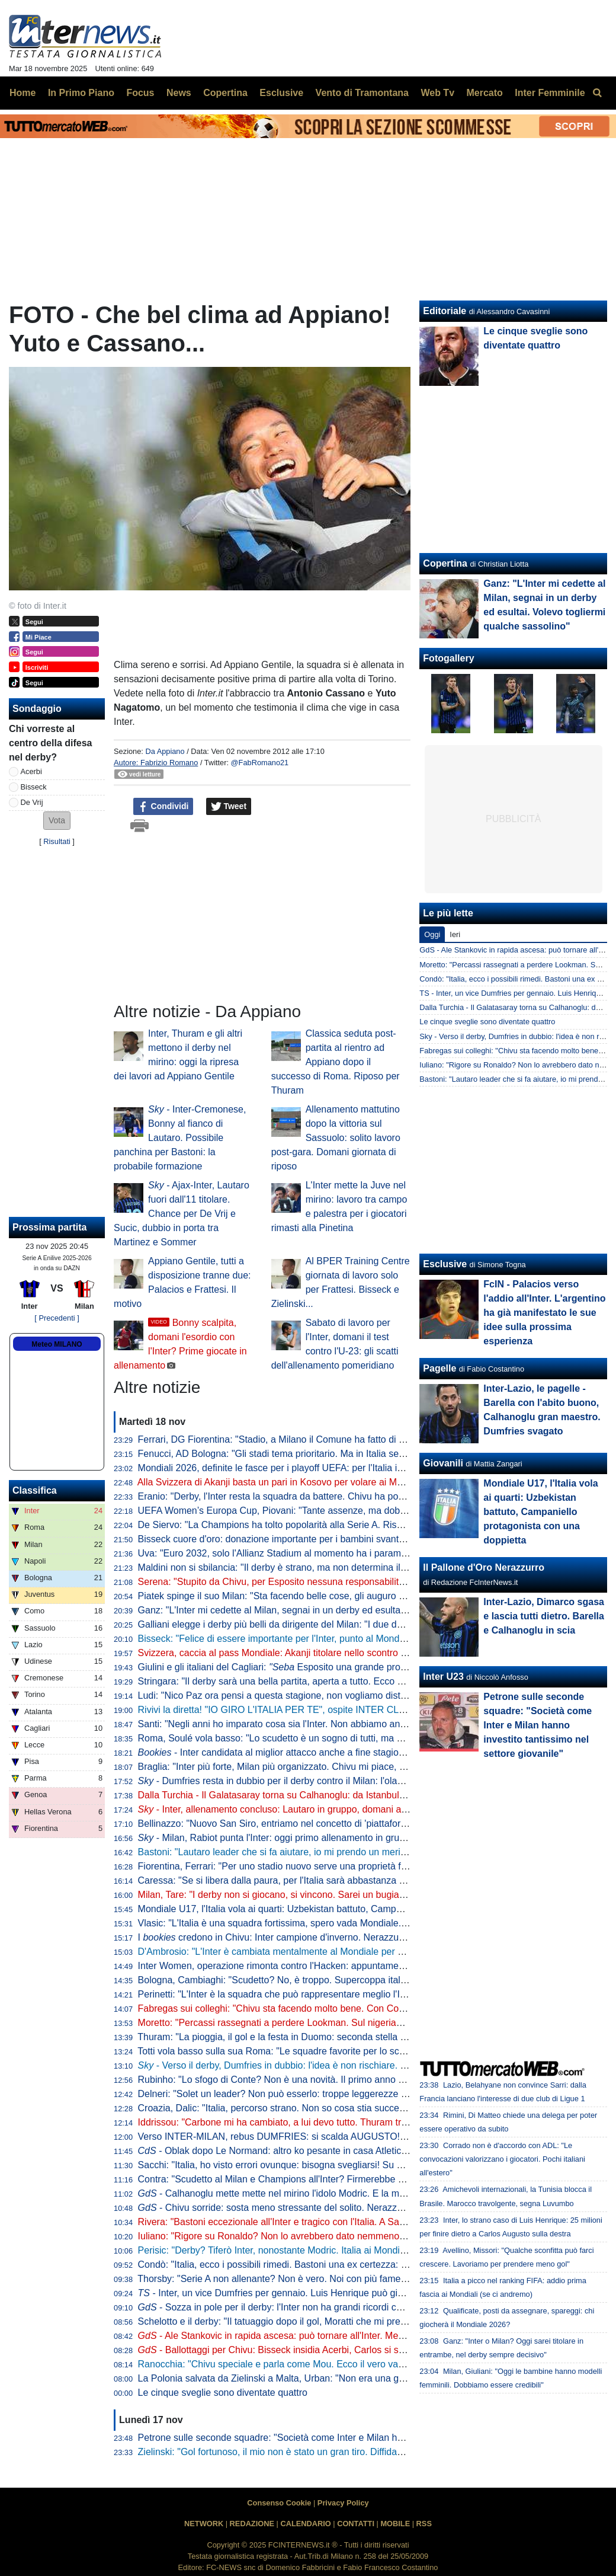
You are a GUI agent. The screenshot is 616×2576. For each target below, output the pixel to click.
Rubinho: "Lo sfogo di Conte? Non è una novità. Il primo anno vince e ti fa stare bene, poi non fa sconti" (355, 2080)
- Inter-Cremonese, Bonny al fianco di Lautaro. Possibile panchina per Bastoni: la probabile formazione (180, 1137)
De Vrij (32, 802)
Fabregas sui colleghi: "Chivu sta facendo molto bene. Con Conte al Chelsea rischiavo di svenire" (342, 2008)
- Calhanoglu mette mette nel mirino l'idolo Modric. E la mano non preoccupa (309, 2193)
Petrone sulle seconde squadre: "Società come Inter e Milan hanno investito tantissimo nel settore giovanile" (365, 2438)
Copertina (445, 563)
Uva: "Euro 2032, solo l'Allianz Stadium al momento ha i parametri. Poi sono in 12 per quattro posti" (346, 1553)
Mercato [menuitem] (484, 93)
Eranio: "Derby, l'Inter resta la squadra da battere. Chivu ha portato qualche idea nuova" (322, 1496)
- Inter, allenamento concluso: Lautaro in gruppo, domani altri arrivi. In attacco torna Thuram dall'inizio (359, 1809)
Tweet (229, 806)
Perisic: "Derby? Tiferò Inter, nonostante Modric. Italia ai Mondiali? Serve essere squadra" (326, 2250)
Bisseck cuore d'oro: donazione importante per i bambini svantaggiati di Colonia (304, 1539)
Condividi (163, 806)
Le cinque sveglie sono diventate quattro (222, 2393)
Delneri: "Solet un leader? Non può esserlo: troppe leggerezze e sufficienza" (297, 2094)
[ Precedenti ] (56, 1317)
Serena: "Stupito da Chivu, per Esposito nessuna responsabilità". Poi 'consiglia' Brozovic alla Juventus (352, 1582)
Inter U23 (443, 1676)
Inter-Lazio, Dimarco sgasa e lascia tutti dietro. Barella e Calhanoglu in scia (543, 1616)
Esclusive (445, 1264)
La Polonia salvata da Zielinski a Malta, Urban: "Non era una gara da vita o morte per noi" (325, 2378)
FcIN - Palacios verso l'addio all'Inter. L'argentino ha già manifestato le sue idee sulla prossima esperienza (544, 1312)
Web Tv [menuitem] (437, 93)
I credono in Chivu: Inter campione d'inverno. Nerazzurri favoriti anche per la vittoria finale (343, 1937)
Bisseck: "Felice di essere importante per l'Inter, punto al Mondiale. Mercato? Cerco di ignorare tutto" (348, 1639)
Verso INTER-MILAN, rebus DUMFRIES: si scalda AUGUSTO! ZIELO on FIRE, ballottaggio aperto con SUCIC (369, 2136)
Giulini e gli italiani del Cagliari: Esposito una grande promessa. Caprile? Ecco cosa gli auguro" (350, 1667)
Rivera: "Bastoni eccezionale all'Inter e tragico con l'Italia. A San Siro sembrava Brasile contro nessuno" (354, 2222)
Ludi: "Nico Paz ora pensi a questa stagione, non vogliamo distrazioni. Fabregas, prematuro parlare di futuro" (366, 1695)
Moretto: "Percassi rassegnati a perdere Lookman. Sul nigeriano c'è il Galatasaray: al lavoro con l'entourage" (365, 2023)
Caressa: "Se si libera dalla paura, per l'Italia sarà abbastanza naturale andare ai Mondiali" (327, 1880)
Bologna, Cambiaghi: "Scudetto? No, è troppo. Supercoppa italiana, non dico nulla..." (315, 1980)
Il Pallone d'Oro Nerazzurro (483, 1567)
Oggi (432, 934)
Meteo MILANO (56, 1344)
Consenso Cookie (279, 2502)
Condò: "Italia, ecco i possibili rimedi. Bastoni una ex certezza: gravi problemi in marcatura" (328, 2264)
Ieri (455, 934)
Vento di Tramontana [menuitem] (362, 93)
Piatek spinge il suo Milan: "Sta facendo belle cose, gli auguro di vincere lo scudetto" (315, 1596)
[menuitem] (597, 93)
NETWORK (203, 2523)
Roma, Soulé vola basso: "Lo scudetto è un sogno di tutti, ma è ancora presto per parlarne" (329, 1738)
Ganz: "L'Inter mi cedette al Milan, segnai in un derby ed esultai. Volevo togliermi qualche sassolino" (347, 1610)
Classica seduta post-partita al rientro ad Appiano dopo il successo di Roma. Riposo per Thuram (335, 1061)
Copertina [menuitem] (225, 93)
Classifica (34, 1490)
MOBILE (395, 2523)
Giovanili (443, 1463)
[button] (56, 820)
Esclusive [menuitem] (281, 93)
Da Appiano (164, 751)
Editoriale (444, 311)
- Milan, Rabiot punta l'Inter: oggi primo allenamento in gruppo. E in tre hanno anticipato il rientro (348, 1838)
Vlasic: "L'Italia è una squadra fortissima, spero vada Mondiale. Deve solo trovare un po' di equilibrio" (349, 1923)
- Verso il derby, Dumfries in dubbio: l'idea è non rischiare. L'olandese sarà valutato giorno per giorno (357, 2065)
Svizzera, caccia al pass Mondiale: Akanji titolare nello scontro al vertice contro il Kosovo (323, 1653)
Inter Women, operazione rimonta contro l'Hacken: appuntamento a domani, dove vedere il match (342, 1966)
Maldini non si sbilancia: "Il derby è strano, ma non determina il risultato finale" (301, 1567)
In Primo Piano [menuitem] (81, 93)
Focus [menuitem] (140, 93)
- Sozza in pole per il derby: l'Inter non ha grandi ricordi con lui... (282, 2307)
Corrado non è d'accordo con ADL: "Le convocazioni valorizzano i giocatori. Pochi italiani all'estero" (502, 2159)
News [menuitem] (178, 93)
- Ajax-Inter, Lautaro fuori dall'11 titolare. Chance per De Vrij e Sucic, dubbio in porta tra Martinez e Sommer (181, 1213)
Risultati (56, 841)
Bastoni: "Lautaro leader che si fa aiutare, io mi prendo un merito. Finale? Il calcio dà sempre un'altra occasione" (373, 1852)
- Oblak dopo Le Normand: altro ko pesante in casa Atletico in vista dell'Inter (307, 2151)
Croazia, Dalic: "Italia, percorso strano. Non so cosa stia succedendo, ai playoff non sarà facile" (337, 2108)
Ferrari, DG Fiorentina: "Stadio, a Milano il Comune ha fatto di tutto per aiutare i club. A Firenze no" (344, 1439)
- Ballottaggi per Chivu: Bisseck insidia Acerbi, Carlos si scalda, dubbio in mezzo (317, 2350)
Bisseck (34, 786)
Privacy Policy (343, 2502)
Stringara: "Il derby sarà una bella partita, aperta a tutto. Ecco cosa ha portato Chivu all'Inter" (332, 1681)
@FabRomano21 (260, 762)
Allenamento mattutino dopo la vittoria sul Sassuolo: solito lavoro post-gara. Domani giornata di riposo (335, 1137)
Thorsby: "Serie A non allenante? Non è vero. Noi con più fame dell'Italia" (290, 2279)
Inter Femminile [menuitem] (550, 93)
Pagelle (439, 1368)
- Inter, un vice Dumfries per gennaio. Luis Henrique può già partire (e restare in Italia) (325, 2293)
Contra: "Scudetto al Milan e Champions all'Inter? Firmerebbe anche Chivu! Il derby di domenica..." (345, 2179)
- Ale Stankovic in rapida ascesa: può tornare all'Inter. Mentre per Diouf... (301, 2336)
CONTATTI (355, 2523)
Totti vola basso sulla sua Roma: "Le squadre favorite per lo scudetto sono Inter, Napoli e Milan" (337, 2051)
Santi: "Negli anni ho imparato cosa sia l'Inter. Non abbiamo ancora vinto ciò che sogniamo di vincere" (351, 1724)
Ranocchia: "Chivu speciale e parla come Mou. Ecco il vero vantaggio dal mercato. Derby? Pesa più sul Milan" (369, 2364)
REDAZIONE (252, 2523)
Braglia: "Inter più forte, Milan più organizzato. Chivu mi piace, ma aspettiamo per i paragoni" (331, 1767)
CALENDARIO (305, 2523)
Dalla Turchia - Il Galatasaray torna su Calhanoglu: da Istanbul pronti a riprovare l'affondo (325, 1795)
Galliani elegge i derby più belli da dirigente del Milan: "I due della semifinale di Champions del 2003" (349, 1624)
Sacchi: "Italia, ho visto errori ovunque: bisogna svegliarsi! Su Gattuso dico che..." (308, 2165)
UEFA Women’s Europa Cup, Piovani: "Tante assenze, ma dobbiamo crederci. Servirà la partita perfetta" (356, 1511)
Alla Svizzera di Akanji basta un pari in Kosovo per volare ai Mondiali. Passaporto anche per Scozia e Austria (365, 1482)
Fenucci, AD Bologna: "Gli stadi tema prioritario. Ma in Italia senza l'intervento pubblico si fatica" (338, 1454)
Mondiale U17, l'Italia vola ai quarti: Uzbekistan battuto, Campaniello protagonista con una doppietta (347, 1909)
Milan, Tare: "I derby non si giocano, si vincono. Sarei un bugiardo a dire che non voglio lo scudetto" (346, 1895)
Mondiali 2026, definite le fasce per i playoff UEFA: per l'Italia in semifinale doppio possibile (345, 1468)
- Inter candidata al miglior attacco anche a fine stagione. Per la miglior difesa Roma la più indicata (362, 1752)
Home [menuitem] (22, 93)
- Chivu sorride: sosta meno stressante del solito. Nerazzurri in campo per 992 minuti (326, 2208)
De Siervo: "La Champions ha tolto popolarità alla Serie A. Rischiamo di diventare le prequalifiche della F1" (361, 1525)
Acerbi (31, 771)
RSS (424, 2523)
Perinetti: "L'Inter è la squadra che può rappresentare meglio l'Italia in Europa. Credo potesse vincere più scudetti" (376, 1994)
